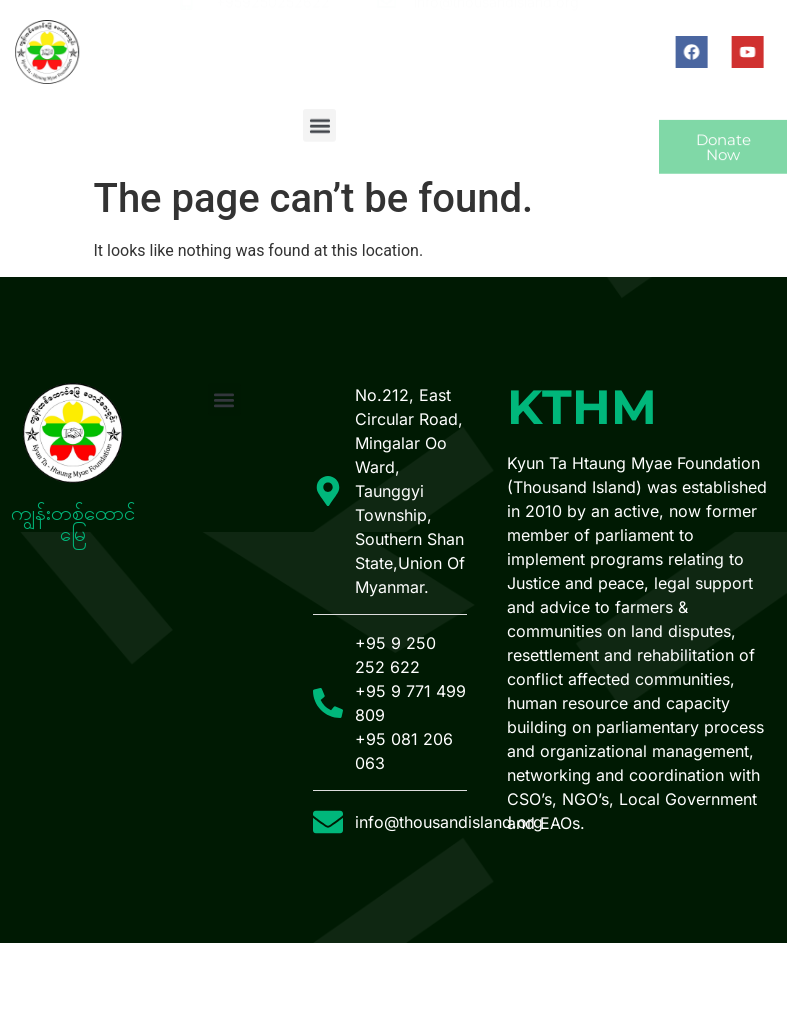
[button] (319, 130)
